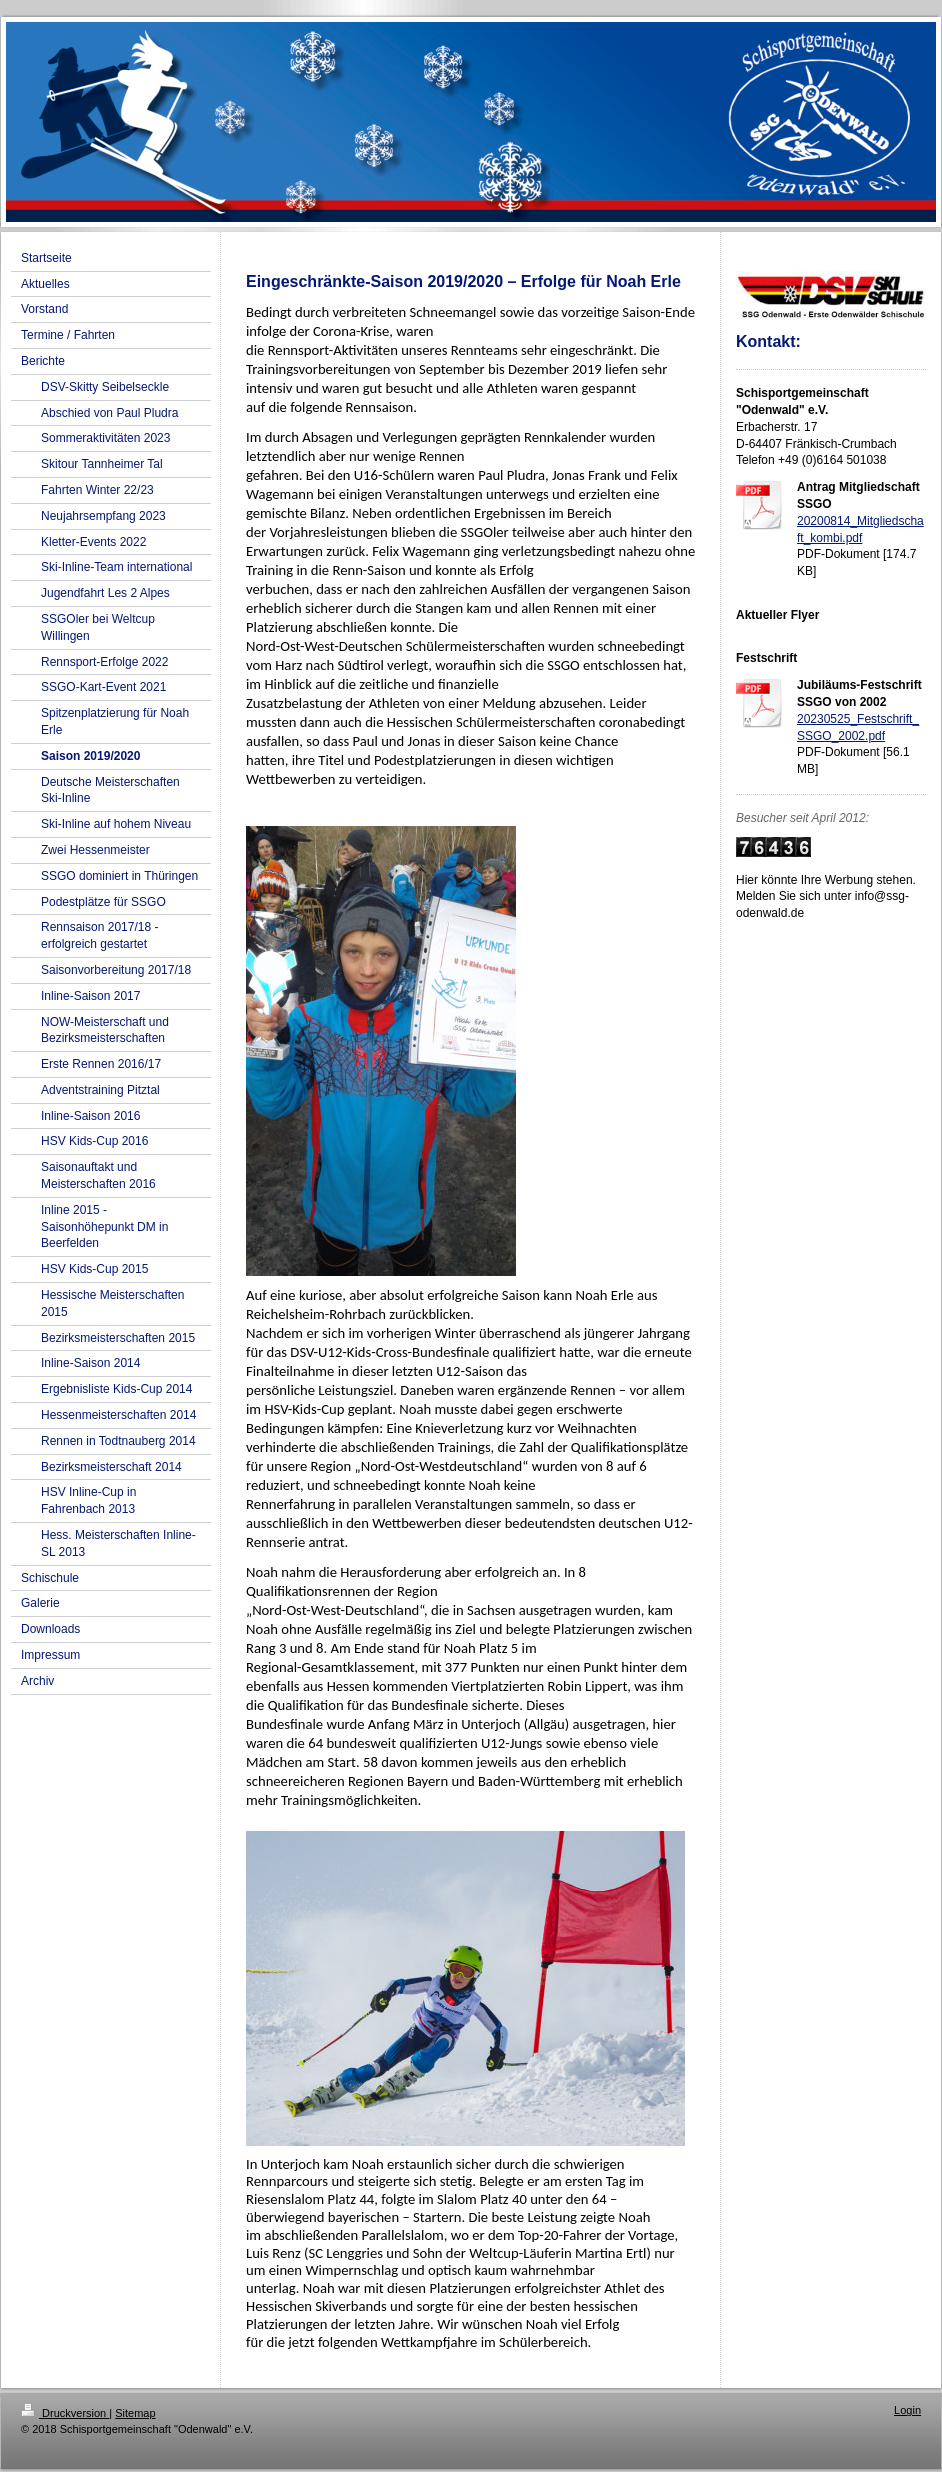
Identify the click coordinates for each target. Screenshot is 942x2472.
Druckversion (65, 2413)
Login (907, 2410)
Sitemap (135, 2413)
